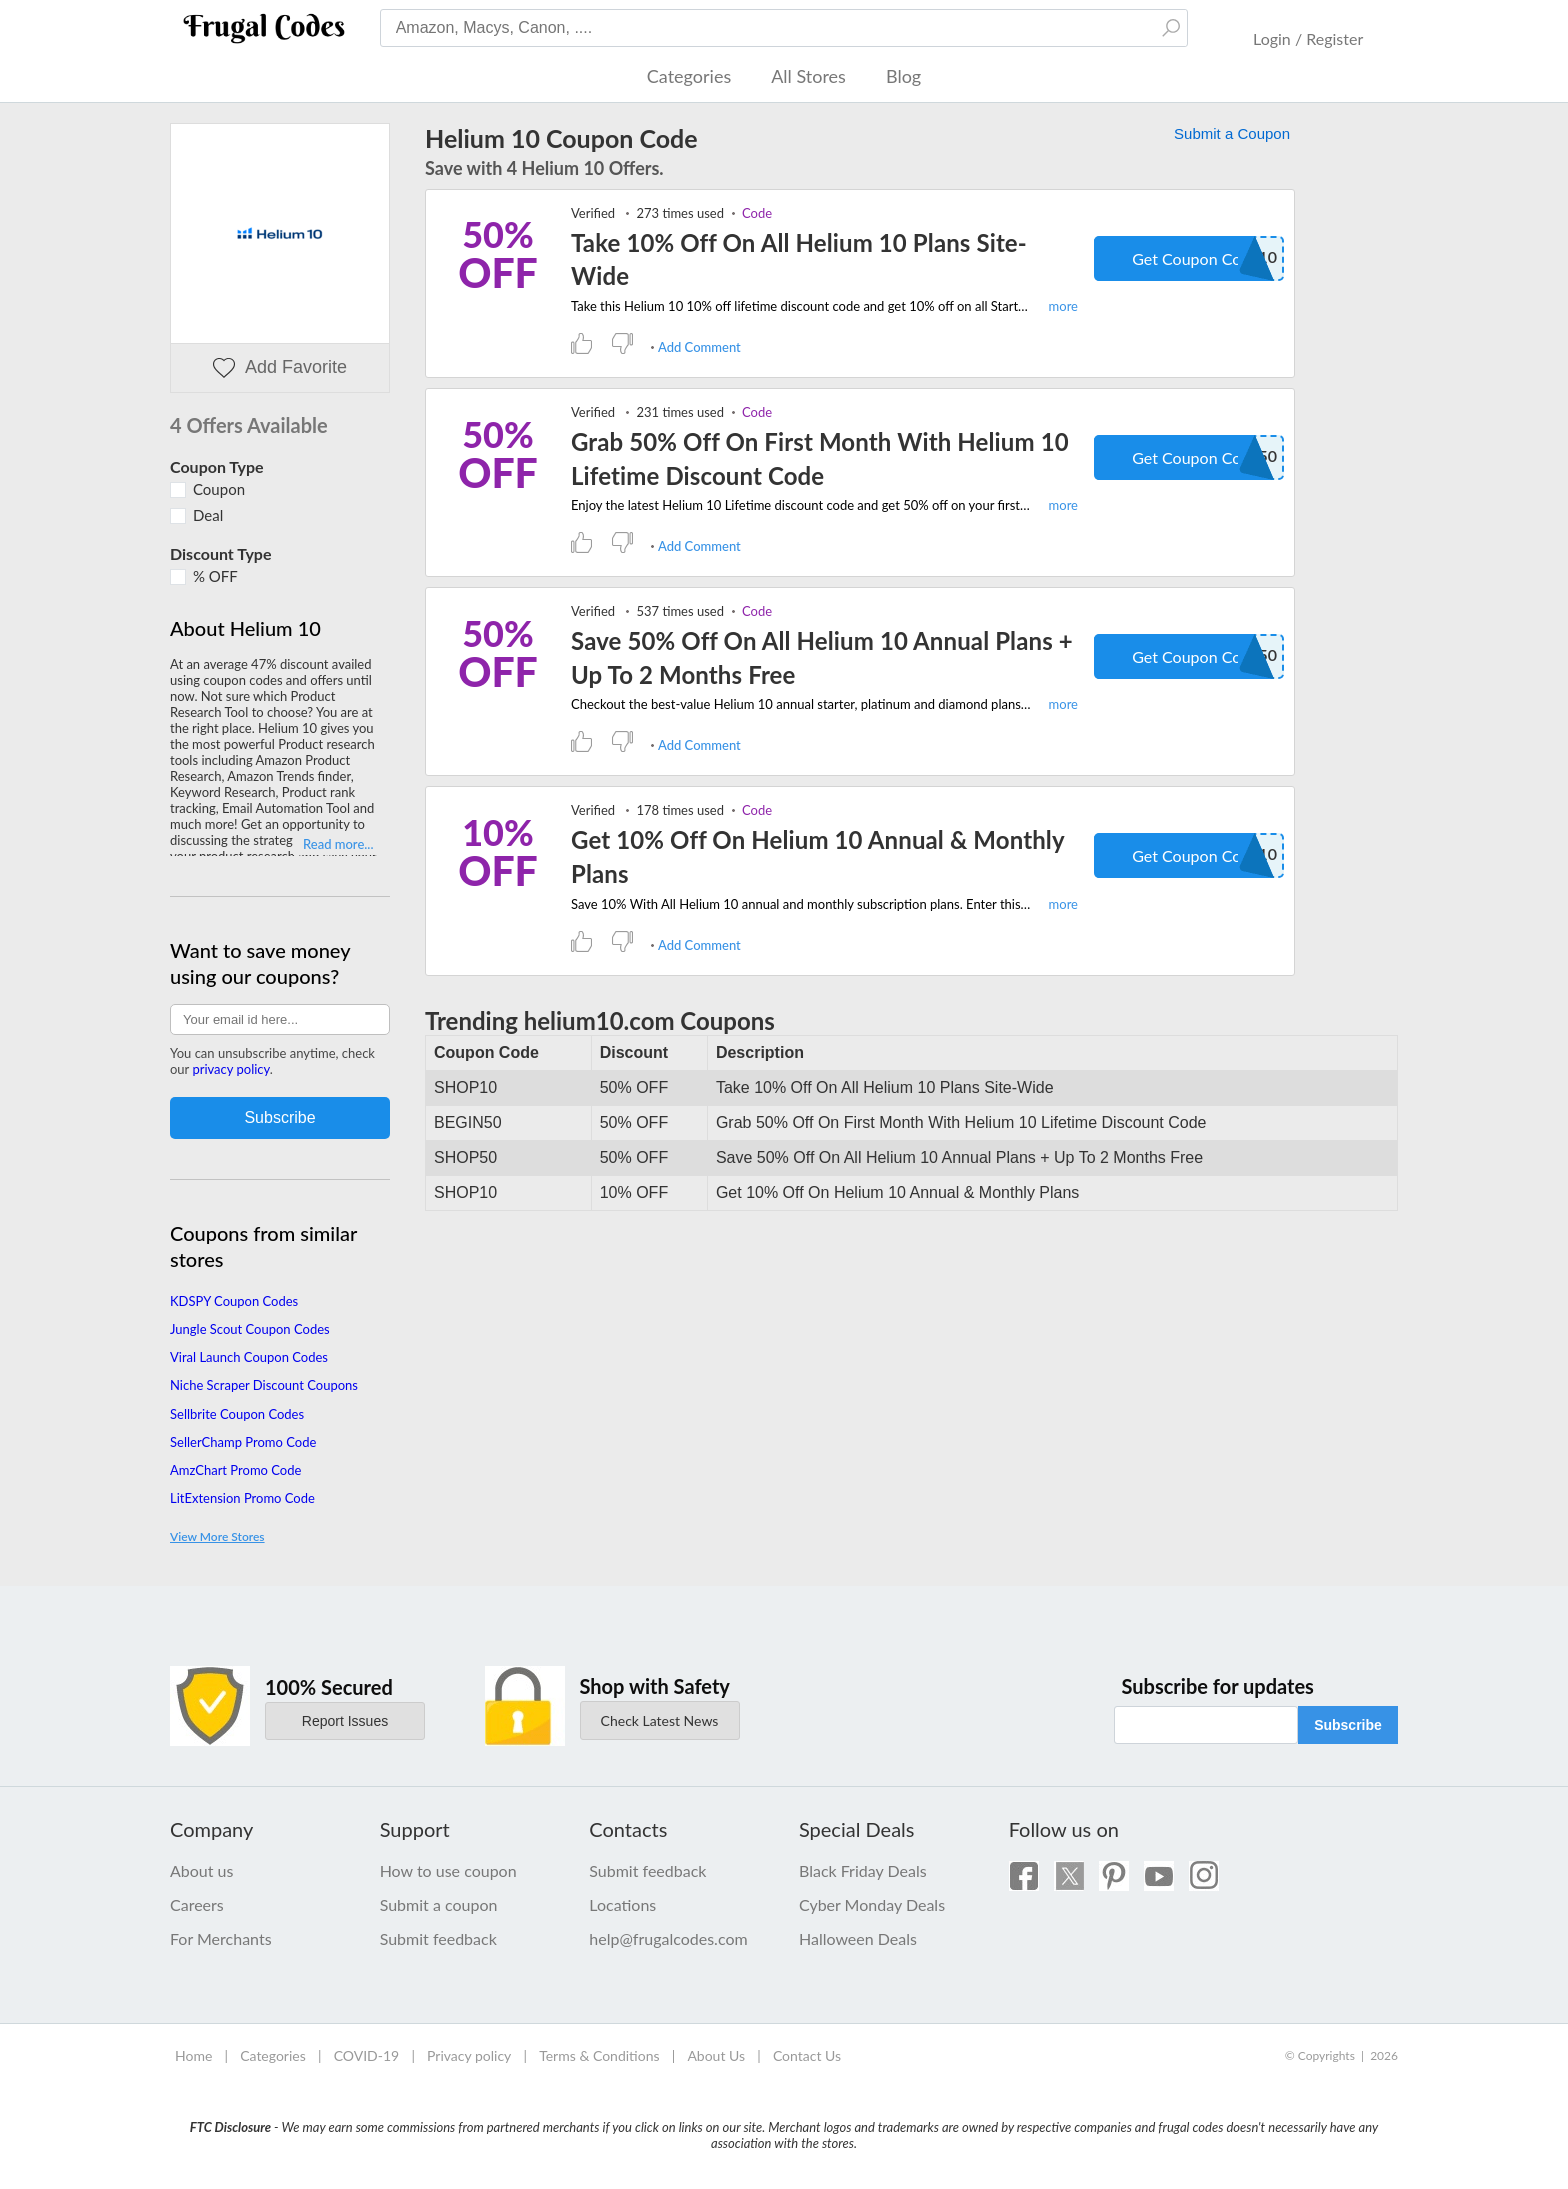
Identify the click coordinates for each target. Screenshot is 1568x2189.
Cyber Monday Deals (872, 1904)
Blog (903, 76)
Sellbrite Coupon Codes (237, 1414)
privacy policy (230, 1069)
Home (193, 2055)
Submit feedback (438, 1938)
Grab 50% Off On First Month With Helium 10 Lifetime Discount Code (820, 458)
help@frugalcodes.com (668, 1938)
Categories (689, 76)
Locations (622, 1904)
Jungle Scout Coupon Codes (250, 1329)
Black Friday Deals (863, 1870)
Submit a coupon (439, 1904)
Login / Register (1308, 38)
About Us (716, 2055)
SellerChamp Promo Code (243, 1442)
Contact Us (807, 2055)
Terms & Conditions (599, 2055)
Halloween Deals (858, 1938)
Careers (197, 1904)
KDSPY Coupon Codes (234, 1301)
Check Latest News (660, 1720)
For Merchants (221, 1938)
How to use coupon (448, 1870)
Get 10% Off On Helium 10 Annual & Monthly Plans (817, 856)
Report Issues (345, 1721)
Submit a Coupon (1232, 133)
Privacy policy (469, 2055)
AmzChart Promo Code (235, 1470)
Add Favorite (280, 367)
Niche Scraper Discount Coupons (264, 1385)
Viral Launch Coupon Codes (249, 1357)
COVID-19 (367, 2055)
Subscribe (1348, 1725)
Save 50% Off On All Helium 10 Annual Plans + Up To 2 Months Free (822, 657)
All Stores (808, 76)
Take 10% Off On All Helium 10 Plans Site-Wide (799, 259)
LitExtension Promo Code (242, 1498)
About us (201, 1870)
